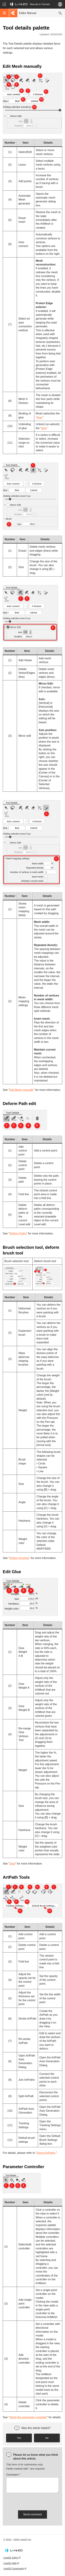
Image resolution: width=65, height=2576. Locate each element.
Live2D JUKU (10, 2557)
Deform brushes (19, 1558)
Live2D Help (10, 2563)
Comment (13, 2474)
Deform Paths (17, 1233)
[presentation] (32, 2501)
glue (39, 417)
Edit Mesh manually (21, 1089)
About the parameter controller (28, 2417)
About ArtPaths (46, 2152)
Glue (12, 1863)
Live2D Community (13, 2568)
